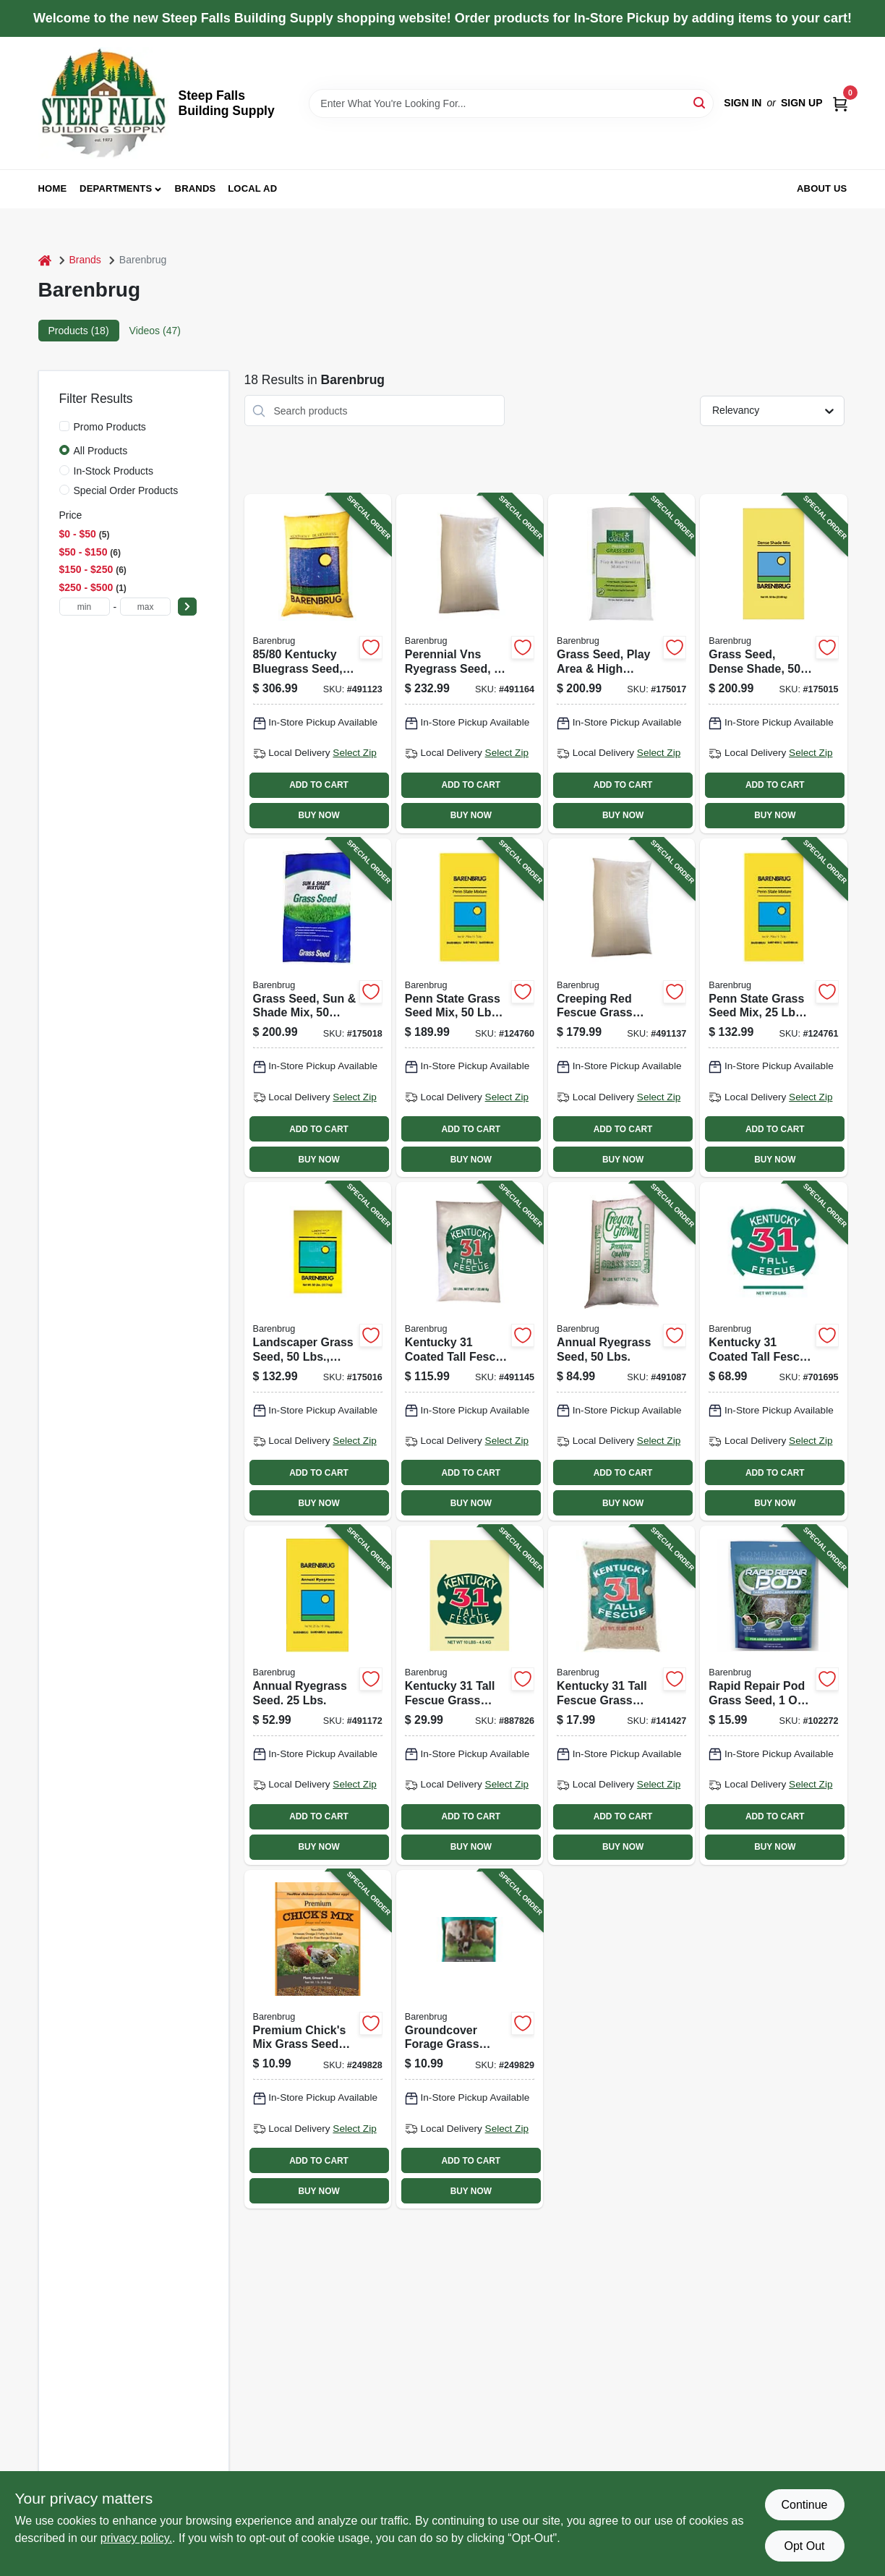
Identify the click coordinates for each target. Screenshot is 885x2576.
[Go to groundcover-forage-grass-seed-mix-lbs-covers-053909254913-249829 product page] (469, 2039)
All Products (101, 450)
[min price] (84, 607)
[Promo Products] (64, 426)
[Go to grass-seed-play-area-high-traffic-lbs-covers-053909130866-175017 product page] (621, 663)
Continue (804, 2505)
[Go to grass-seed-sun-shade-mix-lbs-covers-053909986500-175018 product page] (317, 1007)
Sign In (742, 103)
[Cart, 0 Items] (840, 103)
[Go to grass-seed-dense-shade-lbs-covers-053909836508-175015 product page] (773, 663)
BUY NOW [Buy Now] (318, 815)
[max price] (145, 607)
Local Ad (252, 188)
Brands (195, 188)
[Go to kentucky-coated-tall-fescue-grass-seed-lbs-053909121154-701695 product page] (773, 1351)
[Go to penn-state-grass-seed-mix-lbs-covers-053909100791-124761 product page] (773, 1007)
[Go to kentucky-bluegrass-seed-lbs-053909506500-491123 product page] (317, 663)
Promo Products (110, 426)
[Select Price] (187, 607)
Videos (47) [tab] (155, 330)
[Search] (700, 102)
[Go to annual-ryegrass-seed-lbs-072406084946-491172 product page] (317, 1695)
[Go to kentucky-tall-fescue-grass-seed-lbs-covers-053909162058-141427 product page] (621, 1695)
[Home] (44, 260)
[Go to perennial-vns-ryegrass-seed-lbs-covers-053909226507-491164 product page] (469, 663)
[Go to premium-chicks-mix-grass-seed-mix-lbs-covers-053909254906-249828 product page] (317, 2039)
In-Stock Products (114, 471)
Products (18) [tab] (78, 330)
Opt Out (804, 2546)
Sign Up (802, 103)
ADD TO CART (319, 785)
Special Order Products (126, 490)
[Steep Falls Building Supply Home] (103, 103)
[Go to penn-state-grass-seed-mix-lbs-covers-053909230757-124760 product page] (469, 1007)
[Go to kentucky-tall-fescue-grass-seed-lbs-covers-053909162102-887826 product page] (469, 1695)
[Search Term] (511, 103)
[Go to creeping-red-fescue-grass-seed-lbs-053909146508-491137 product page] (621, 1007)
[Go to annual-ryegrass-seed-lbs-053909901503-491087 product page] (621, 1351)
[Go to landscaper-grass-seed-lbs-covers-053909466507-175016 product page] (317, 1351)
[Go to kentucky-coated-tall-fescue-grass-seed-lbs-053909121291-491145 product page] (469, 1351)
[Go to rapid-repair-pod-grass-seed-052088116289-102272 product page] (773, 1695)
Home (52, 188)
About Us (822, 188)
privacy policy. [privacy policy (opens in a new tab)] (136, 2538)
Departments (116, 188)
